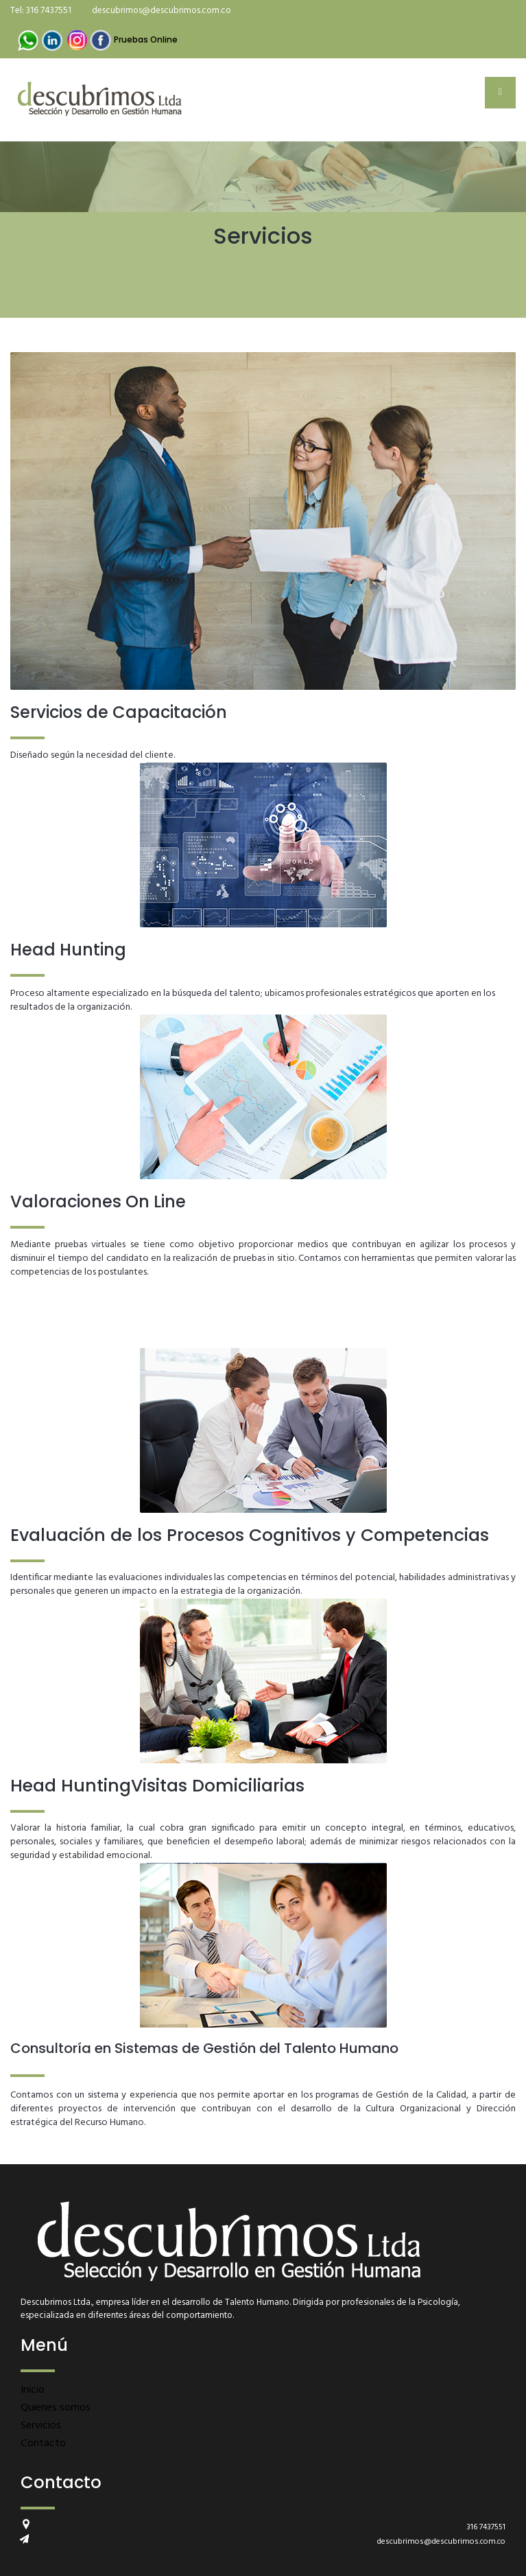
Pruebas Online (146, 39)
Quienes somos (56, 2408)
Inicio (33, 2390)
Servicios (41, 2426)
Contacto (43, 2443)
